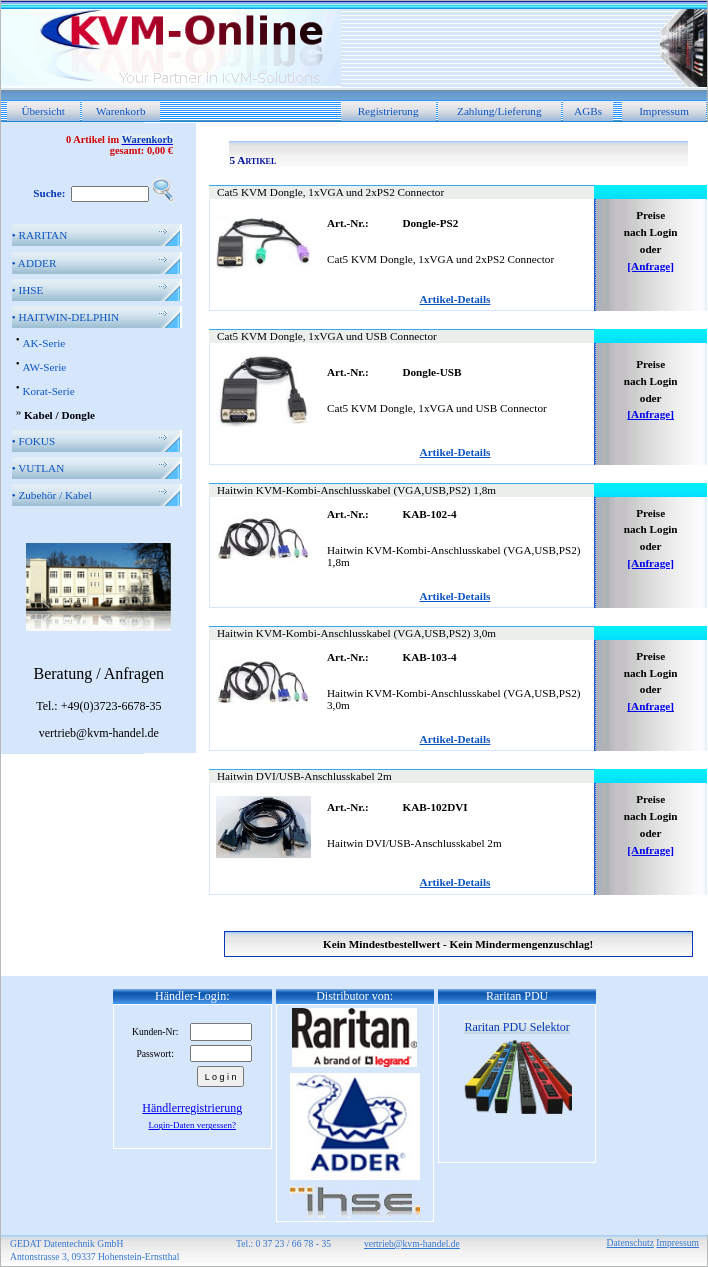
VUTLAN (38, 468)
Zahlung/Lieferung (499, 111)
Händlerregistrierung (192, 1108)
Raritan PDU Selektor (516, 1027)
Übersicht (43, 111)
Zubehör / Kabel (52, 495)
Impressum (664, 111)
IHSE (28, 290)
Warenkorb (120, 111)
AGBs (588, 111)
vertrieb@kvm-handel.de (412, 1243)
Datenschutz (630, 1242)
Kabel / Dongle (59, 415)
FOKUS (33, 441)
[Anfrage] (650, 266)
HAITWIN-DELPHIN (65, 317)
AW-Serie (44, 367)
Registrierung (388, 111)
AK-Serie (43, 343)
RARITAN (40, 235)
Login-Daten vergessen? (193, 1125)
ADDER (34, 263)
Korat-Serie (48, 391)
